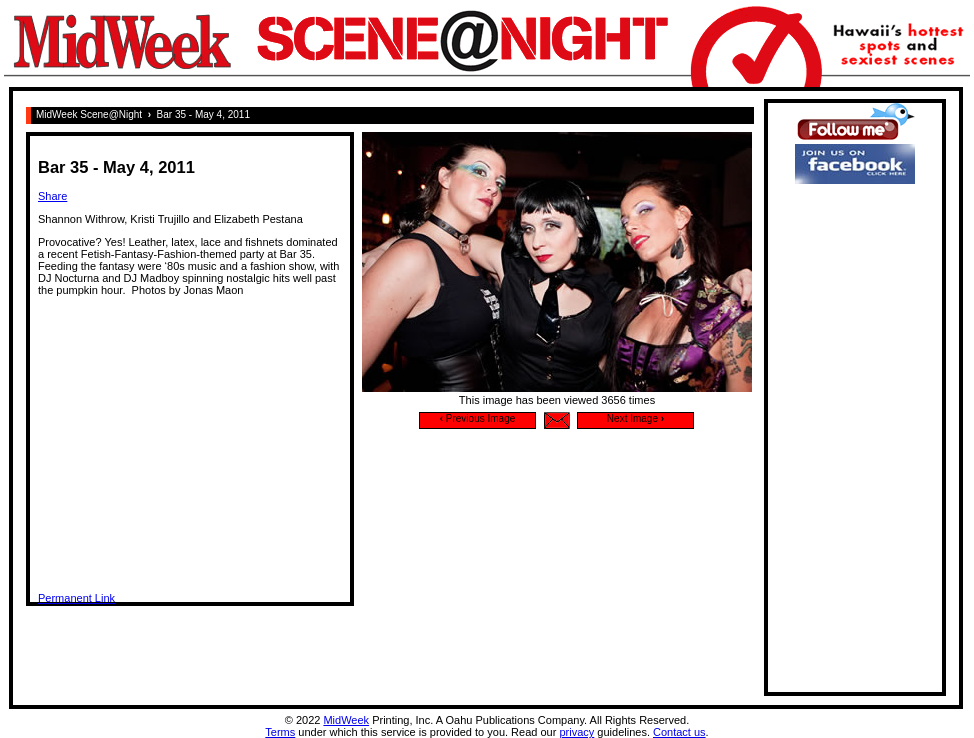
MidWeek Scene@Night (89, 114)
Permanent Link (76, 598)
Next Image (635, 418)
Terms (280, 732)
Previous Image (478, 418)
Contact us (679, 732)
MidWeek (346, 720)
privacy (576, 732)
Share (52, 196)
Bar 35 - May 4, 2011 (203, 114)
